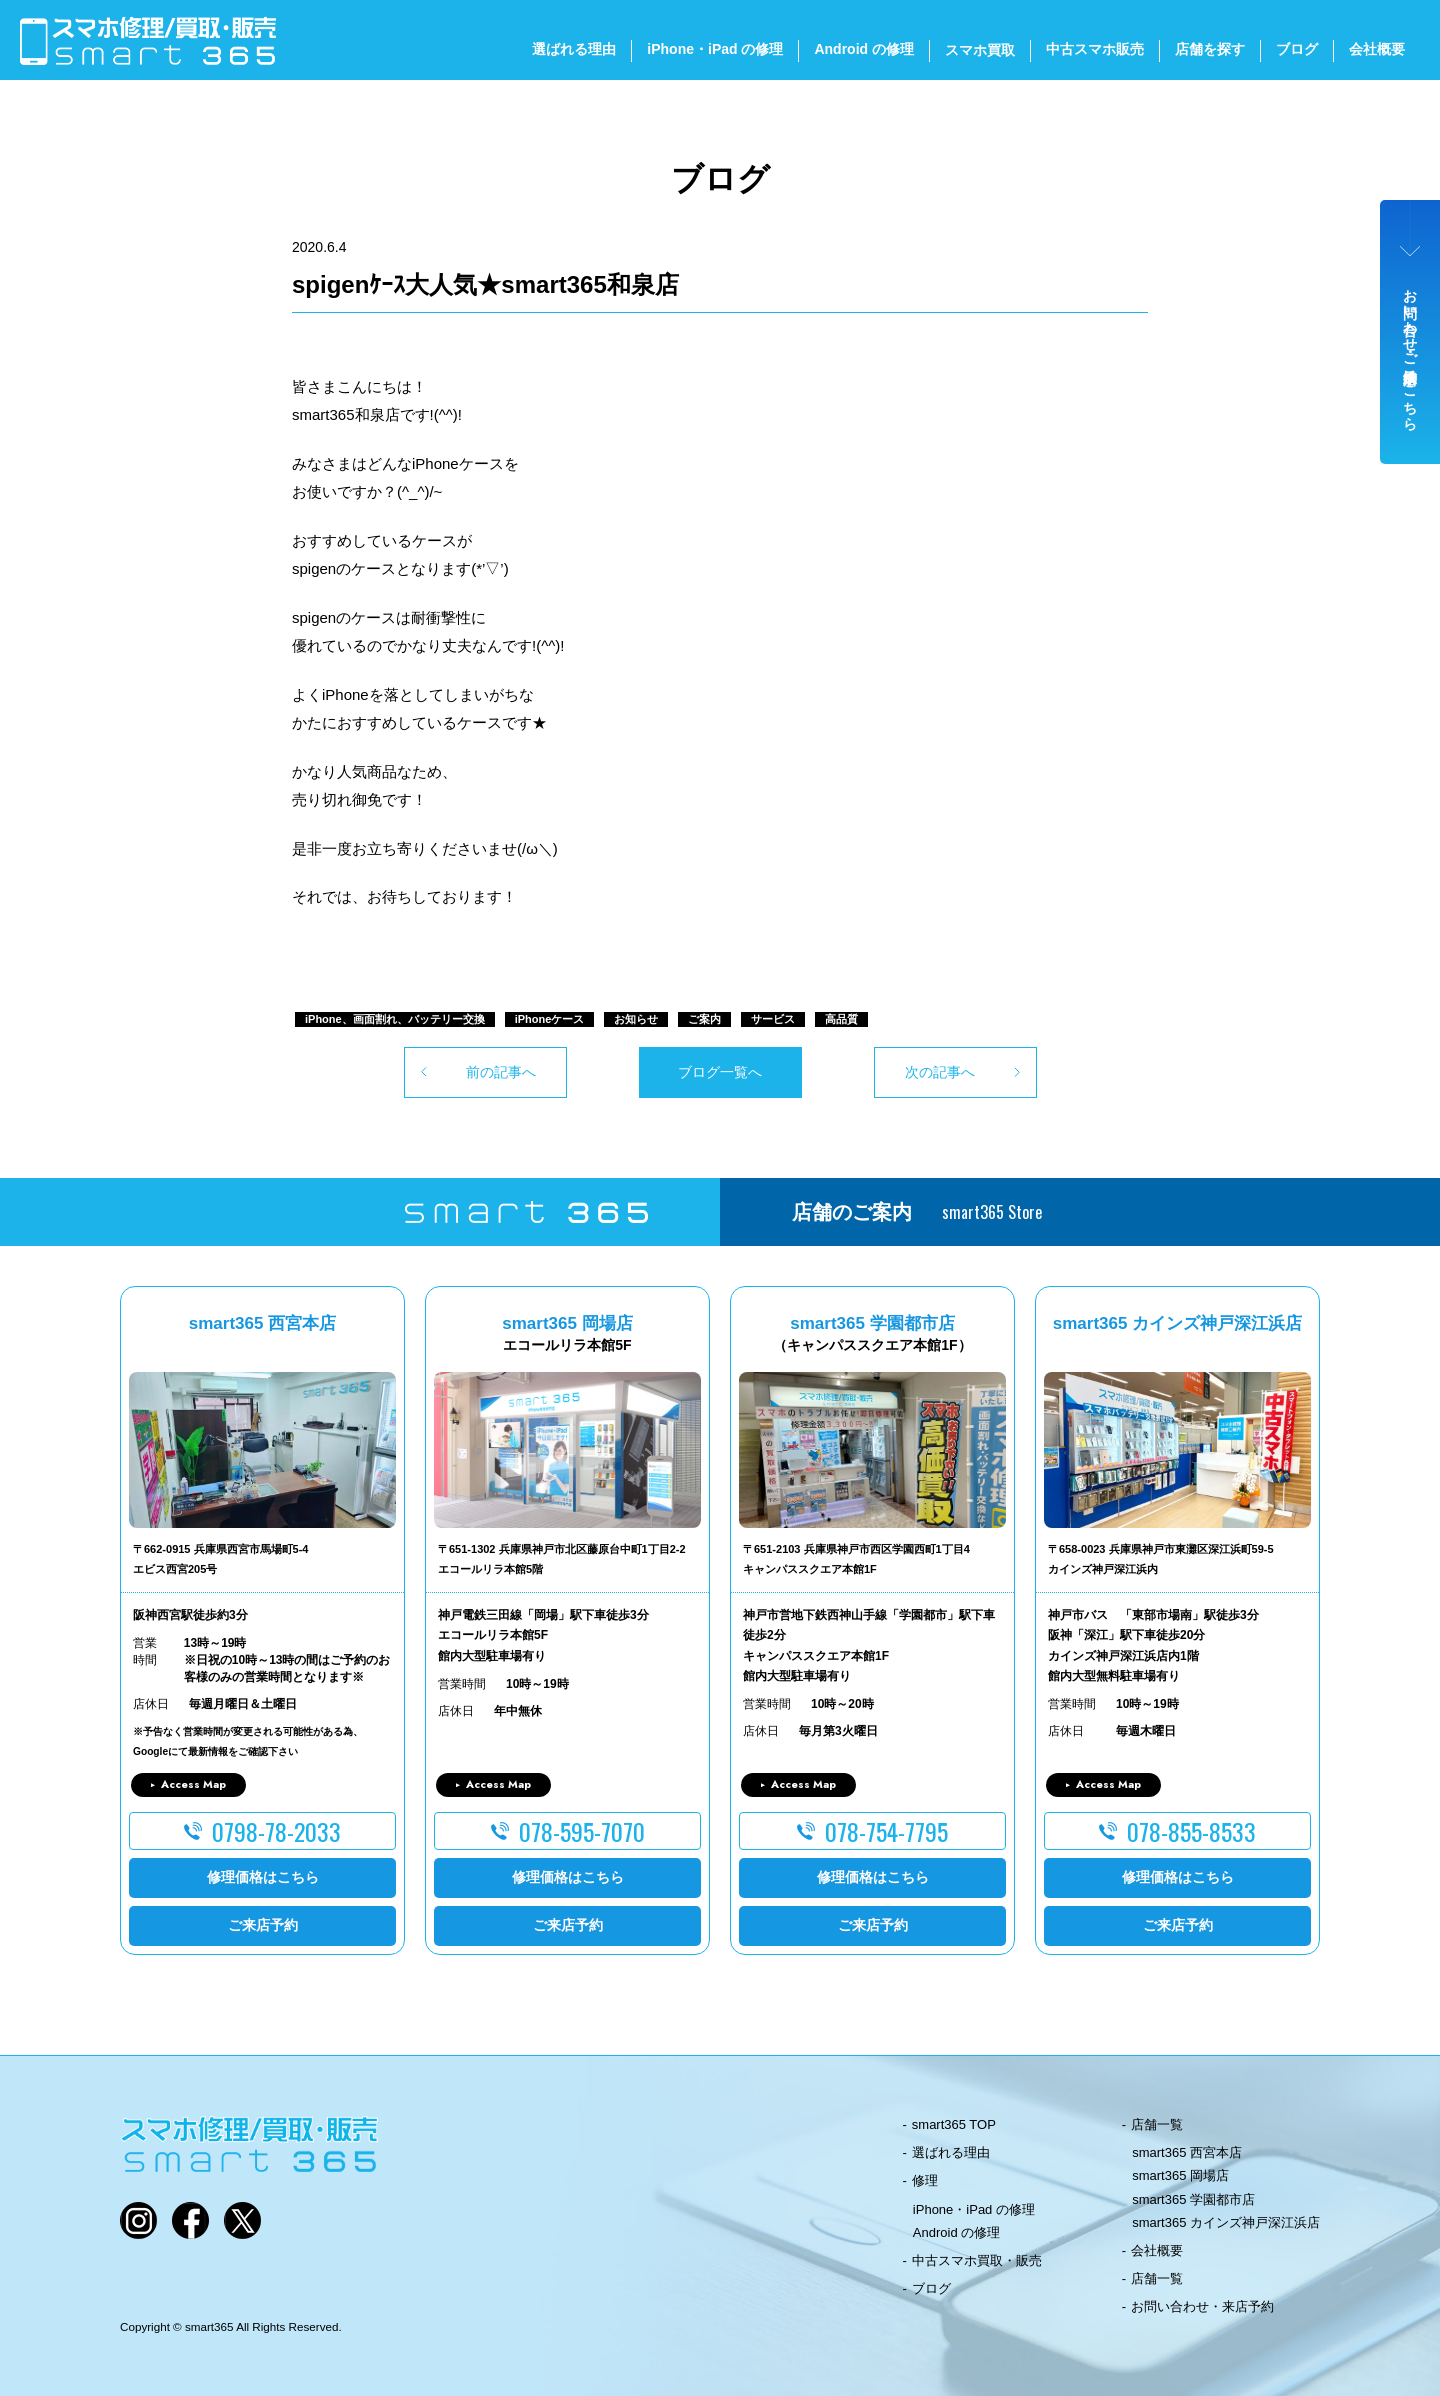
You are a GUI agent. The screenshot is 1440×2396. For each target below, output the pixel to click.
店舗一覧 (1157, 2124)
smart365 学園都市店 (1193, 2199)
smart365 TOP (954, 2124)
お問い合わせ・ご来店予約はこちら (1411, 352)
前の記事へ (501, 1072)
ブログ (1297, 49)
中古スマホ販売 (1095, 49)
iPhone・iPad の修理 (715, 49)
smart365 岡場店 (1180, 2175)
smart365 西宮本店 (1187, 2152)
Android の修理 (864, 49)
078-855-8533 (1191, 1831)
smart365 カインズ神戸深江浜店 (1226, 2222)
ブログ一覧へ (720, 1072)
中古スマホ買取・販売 (977, 2260)
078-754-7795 (886, 1831)
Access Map (193, 1784)
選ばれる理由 (574, 49)
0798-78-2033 (276, 1831)
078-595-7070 (582, 1831)
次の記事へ (940, 1072)
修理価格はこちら (263, 1877)
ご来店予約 (263, 1925)
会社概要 (1377, 49)
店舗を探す (1210, 49)
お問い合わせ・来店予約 (1202, 2306)
